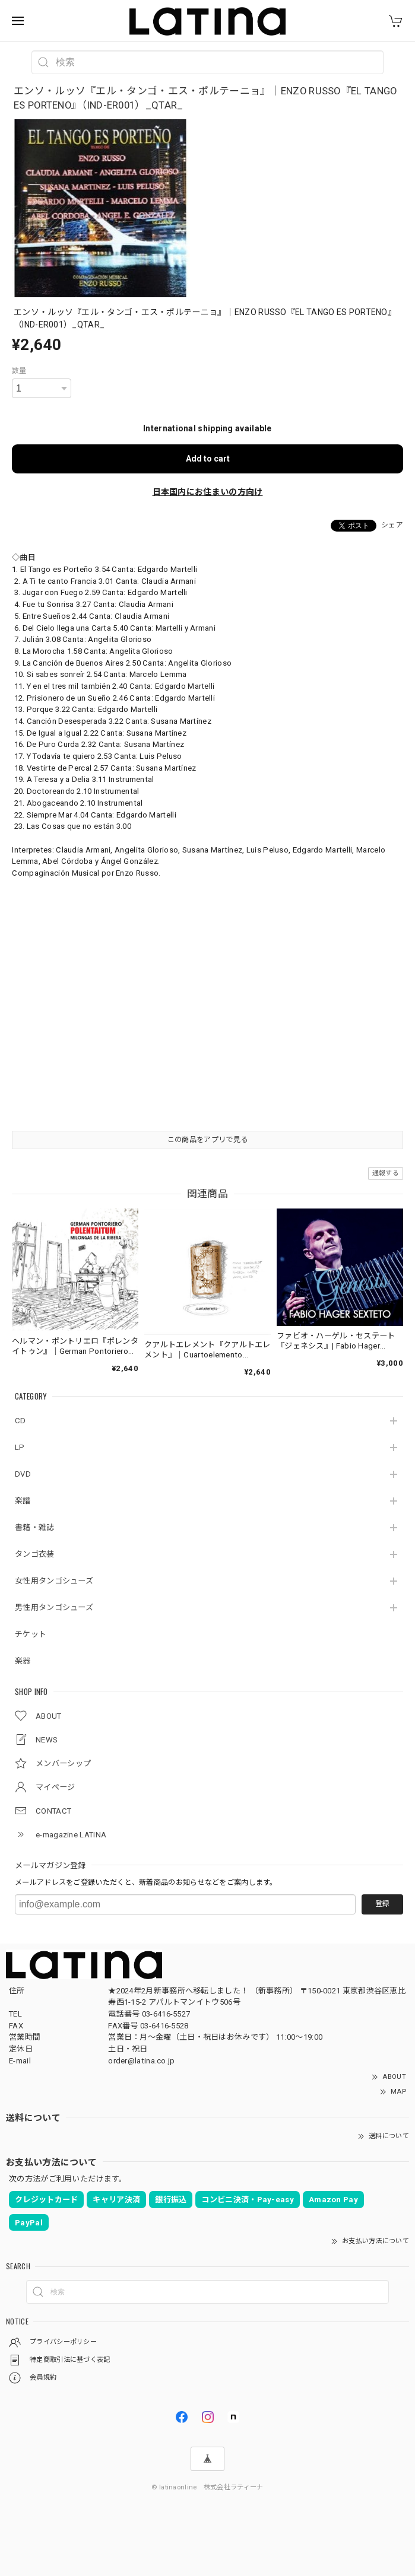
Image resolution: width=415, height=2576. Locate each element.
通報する (385, 1173)
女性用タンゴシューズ (54, 1580)
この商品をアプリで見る (207, 1140)
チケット (30, 1634)
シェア (392, 525)
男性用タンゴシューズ (54, 1607)
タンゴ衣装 (35, 1554)
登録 (382, 1904)
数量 (19, 371)
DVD (23, 1474)
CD (20, 1420)
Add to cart (208, 458)
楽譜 (23, 1500)
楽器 (23, 1660)
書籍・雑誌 (35, 1527)
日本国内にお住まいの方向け (208, 492)
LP (20, 1447)
